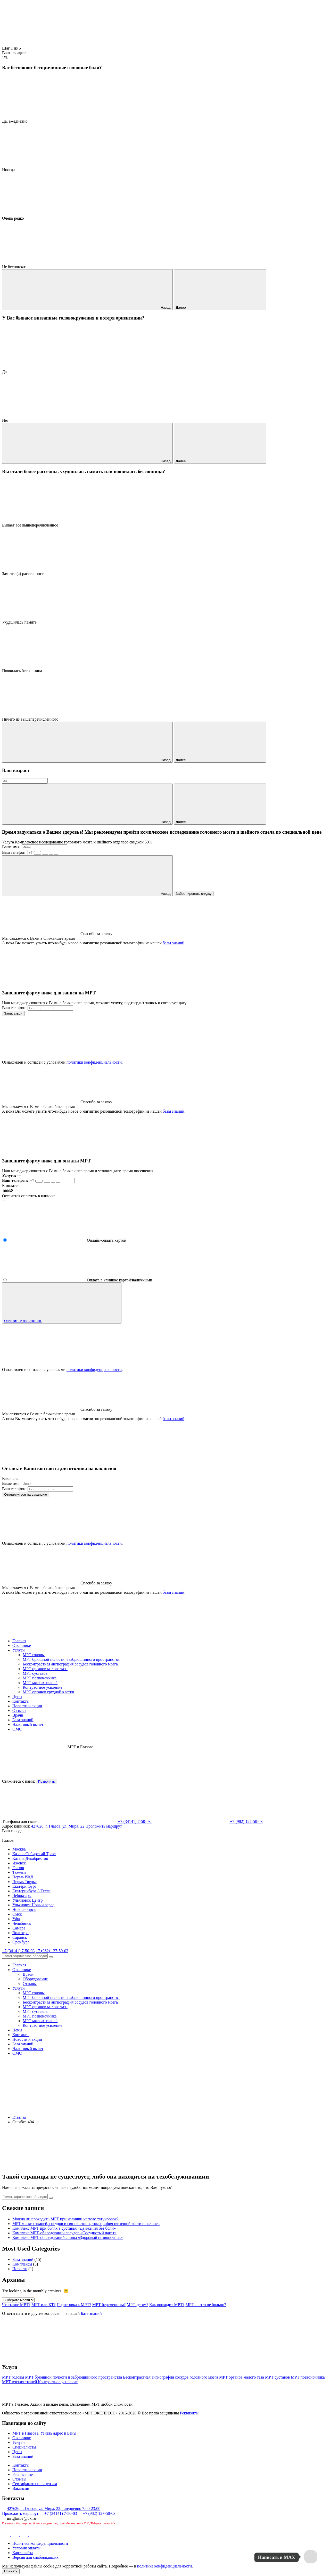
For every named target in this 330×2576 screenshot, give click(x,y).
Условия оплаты (26, 2548)
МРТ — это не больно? (205, 2304)
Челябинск (21, 1923)
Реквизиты (189, 2413)
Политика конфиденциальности (40, 2543)
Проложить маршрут (103, 1826)
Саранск (19, 1937)
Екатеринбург (24, 1886)
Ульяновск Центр (27, 1900)
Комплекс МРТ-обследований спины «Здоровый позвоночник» (67, 2237)
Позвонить (46, 1781)
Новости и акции (27, 1706)
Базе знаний (91, 2313)
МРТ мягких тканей (40, 1682)
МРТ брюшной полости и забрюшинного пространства (71, 1659)
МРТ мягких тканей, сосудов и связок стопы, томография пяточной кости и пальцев (86, 2223)
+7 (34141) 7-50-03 (18, 1951)
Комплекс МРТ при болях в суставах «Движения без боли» (64, 2228)
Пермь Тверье (24, 1881)
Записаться (13, 1013)
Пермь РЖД (22, 1877)
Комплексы (22, 2264)
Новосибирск (24, 1909)
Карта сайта (22, 2552)
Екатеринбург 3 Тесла (31, 1891)
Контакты (20, 1701)
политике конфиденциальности (164, 2566)
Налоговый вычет (27, 1724)
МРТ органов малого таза (45, 1668)
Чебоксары (21, 1895)
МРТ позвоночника (39, 1678)
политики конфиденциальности (94, 1062)
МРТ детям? (137, 2304)
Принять (11, 2571)
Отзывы (19, 1710)
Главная (19, 1641)
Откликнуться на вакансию (25, 1494)
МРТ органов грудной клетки (48, 1692)
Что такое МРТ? (16, 2304)
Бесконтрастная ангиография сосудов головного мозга (70, 1664)
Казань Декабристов (30, 1858)
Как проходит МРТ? (166, 2304)
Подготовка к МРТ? (74, 2304)
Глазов (18, 1867)
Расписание (22, 2474)
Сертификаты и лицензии (34, 2484)
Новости (19, 2269)
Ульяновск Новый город (33, 1905)
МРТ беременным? (109, 2304)
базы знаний (173, 943)
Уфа (16, 1919)
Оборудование (35, 1979)
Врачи (17, 1715)
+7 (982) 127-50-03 (52, 1951)
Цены (17, 1696)
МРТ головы (34, 1655)
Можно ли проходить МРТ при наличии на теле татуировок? (65, 2219)
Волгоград (21, 1933)
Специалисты (24, 2447)
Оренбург (20, 1942)
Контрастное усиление (42, 1687)
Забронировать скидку (194, 894)
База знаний (22, 1720)
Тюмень (19, 1872)
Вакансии (20, 2488)
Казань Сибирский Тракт (34, 1854)
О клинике (21, 1645)
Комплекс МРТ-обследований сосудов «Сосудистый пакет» (64, 2233)
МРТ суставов (35, 1673)
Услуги (18, 1650)
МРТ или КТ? (43, 2304)
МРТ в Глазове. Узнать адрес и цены (44, 2433)
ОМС (17, 1729)
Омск (17, 1914)
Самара (18, 1928)
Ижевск (19, 1863)
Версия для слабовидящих (35, 2557)
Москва (19, 1849)
